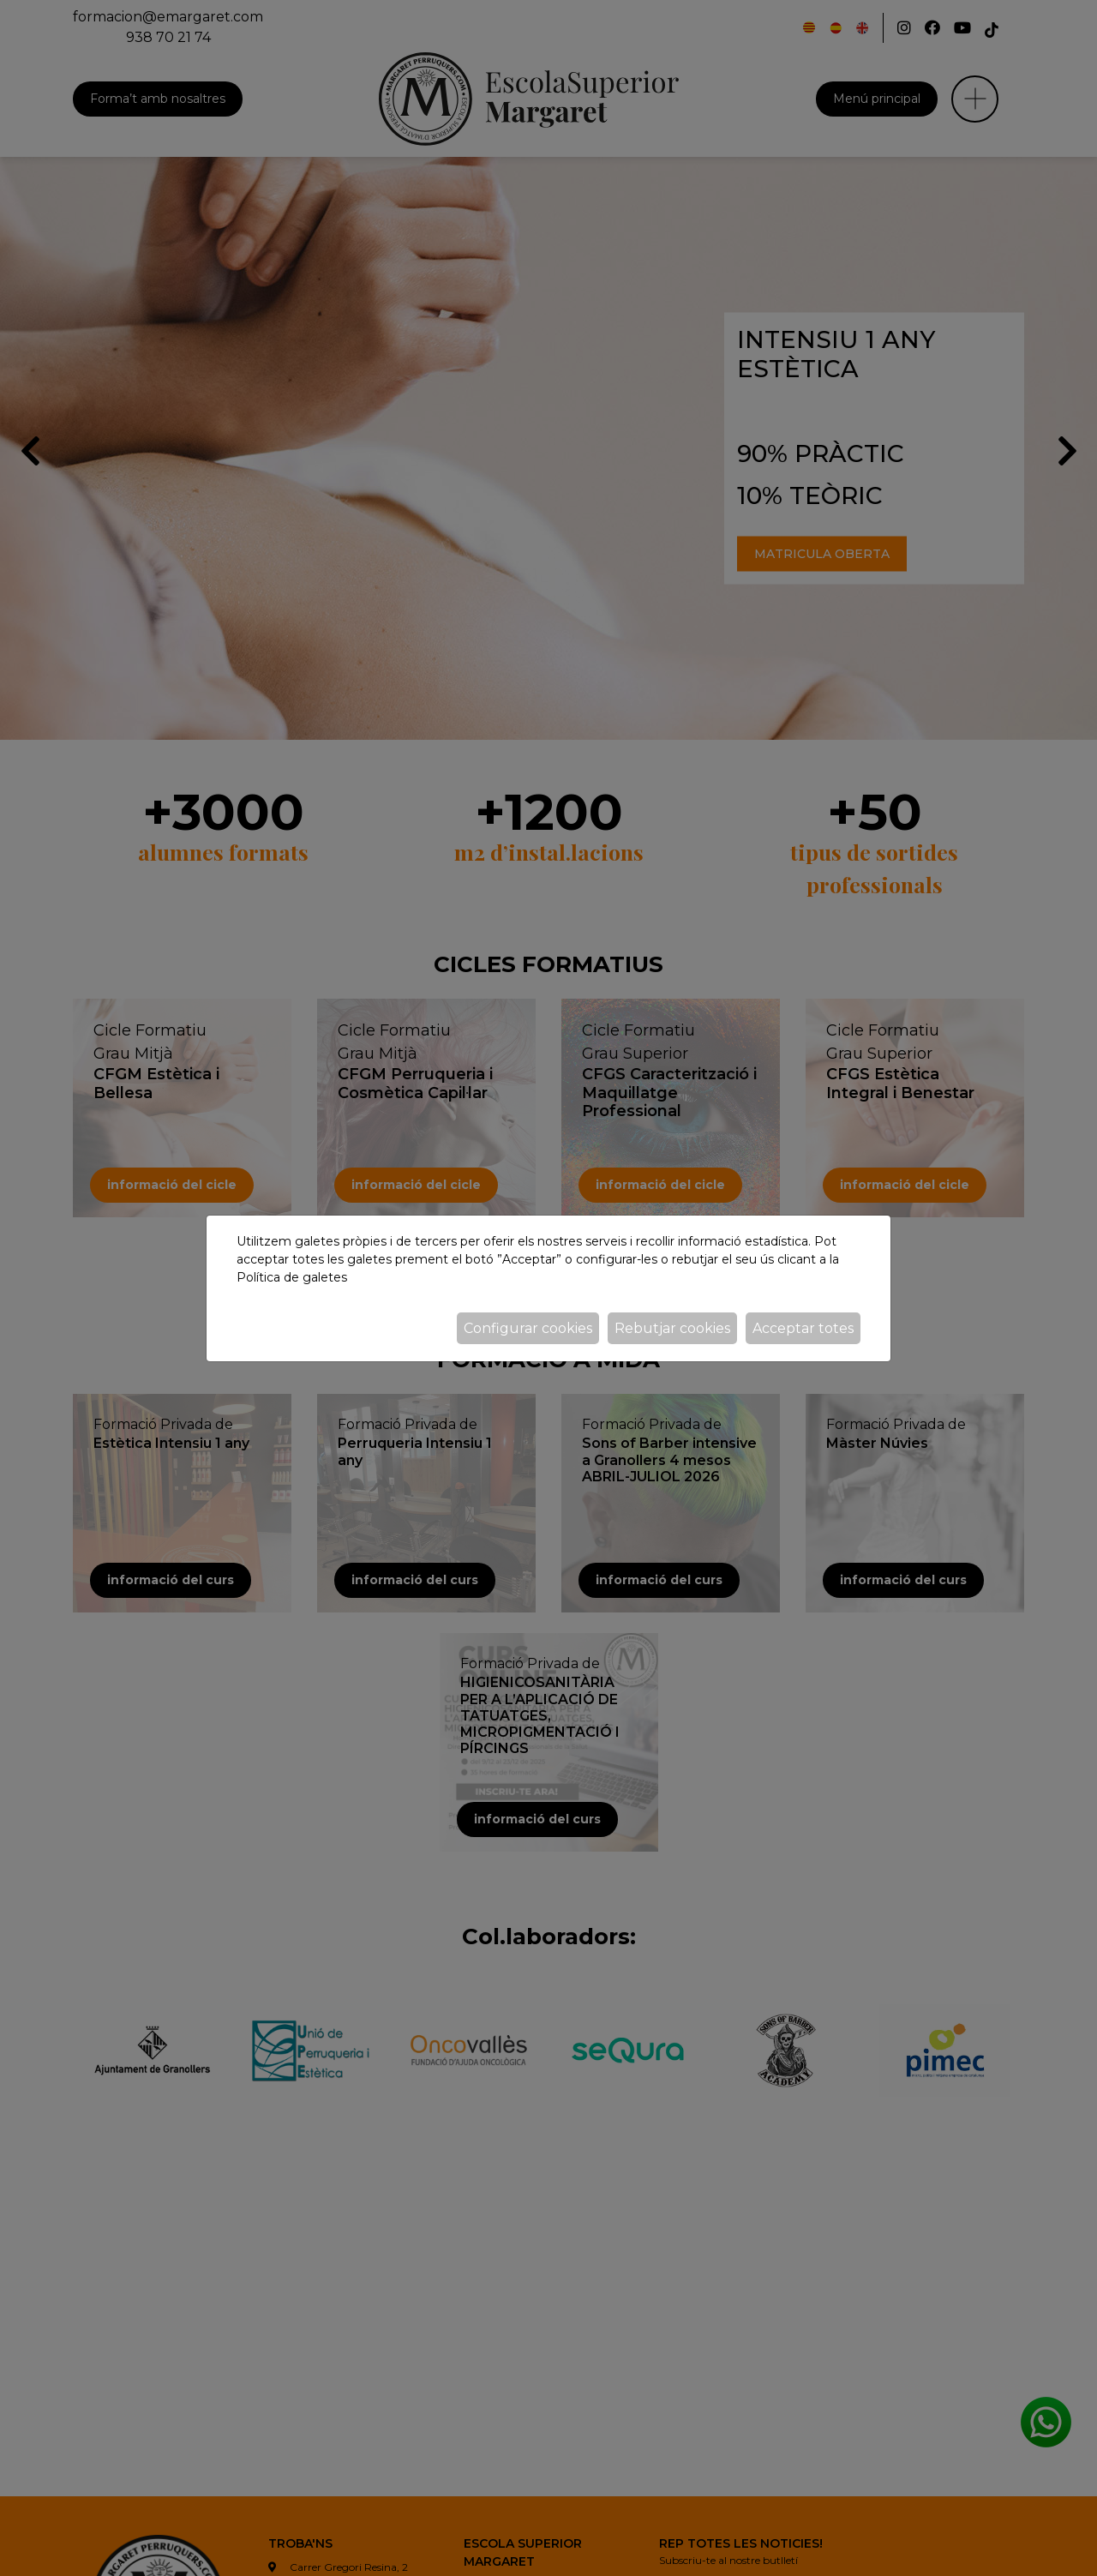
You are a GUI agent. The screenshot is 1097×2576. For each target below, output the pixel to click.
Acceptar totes (803, 1328)
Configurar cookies (528, 1328)
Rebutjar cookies (672, 1328)
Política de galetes (292, 1277)
